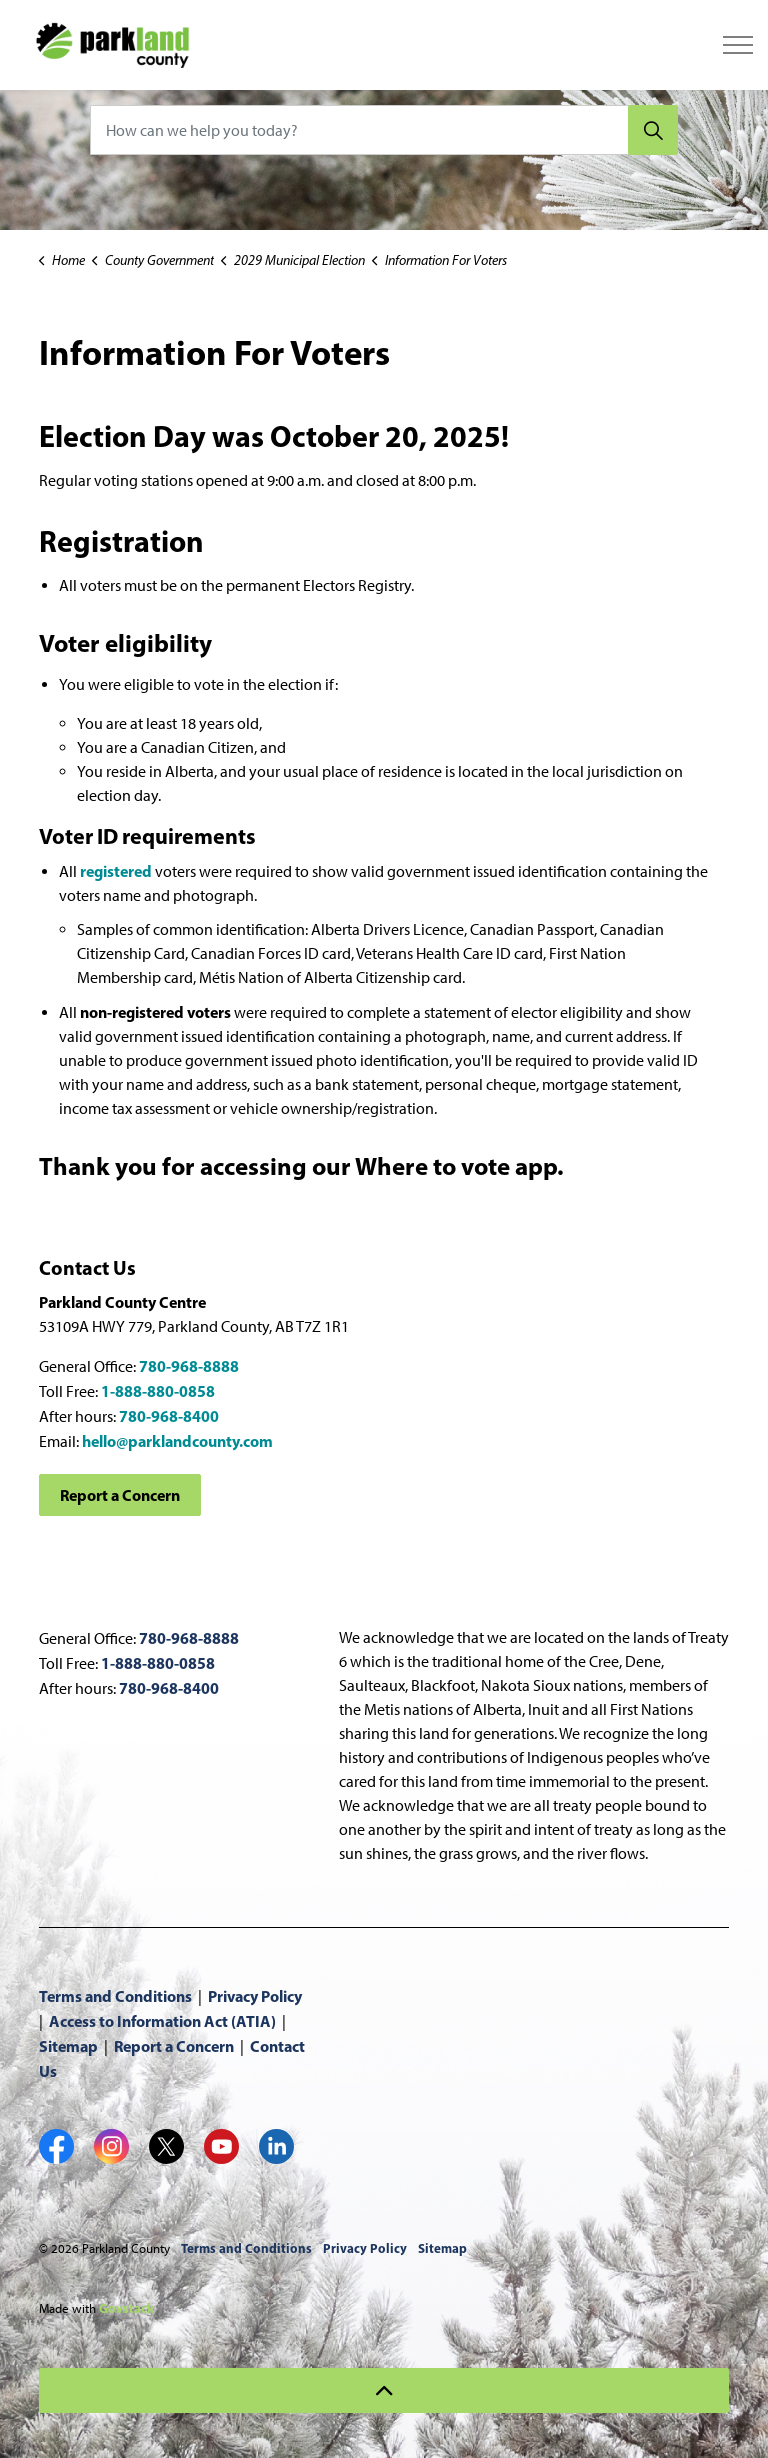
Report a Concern (120, 1495)
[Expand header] (738, 45)
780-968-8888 (189, 1366)
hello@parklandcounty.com (177, 1441)
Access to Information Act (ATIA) (162, 2021)
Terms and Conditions (115, 1996)
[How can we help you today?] (384, 130)
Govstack (126, 2308)
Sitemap (68, 2046)
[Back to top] (384, 2390)
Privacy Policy (255, 1996)
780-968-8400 (169, 1416)
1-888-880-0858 (158, 1391)
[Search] (653, 130)
